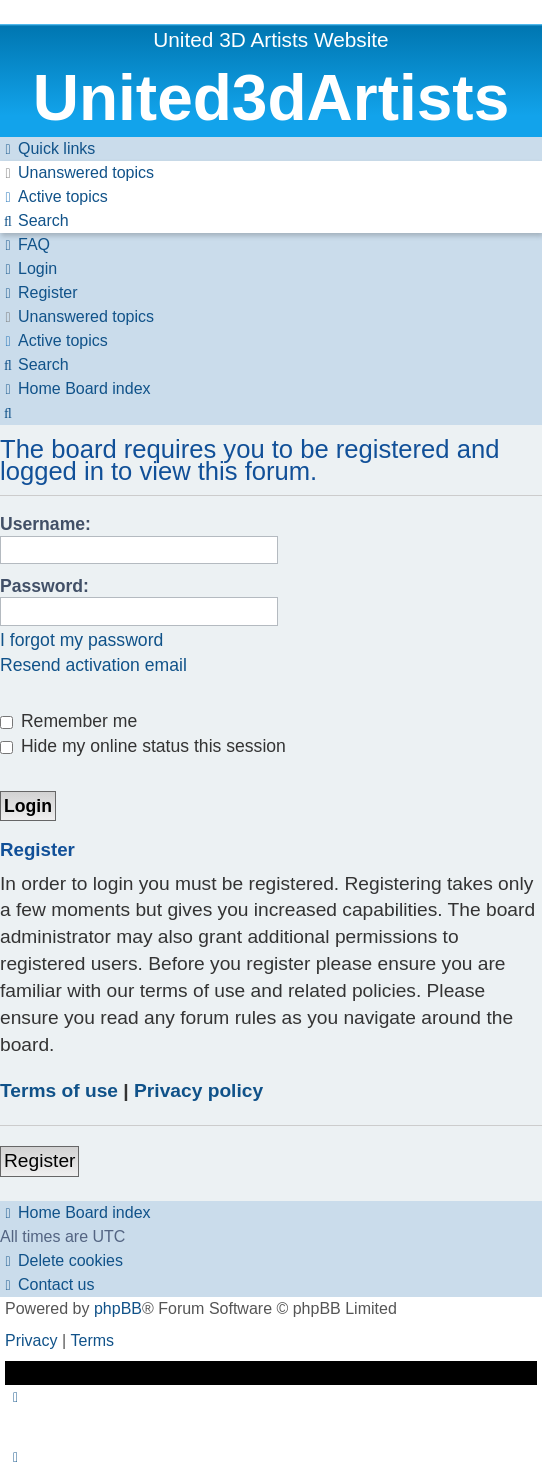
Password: (44, 586)
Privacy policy (198, 1090)
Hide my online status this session (143, 746)
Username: (45, 524)
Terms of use (59, 1090)
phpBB (118, 1308)
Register (39, 1160)
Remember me (68, 721)
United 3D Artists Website (270, 39)
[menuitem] (77, 173)
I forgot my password (81, 640)
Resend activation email (93, 665)
